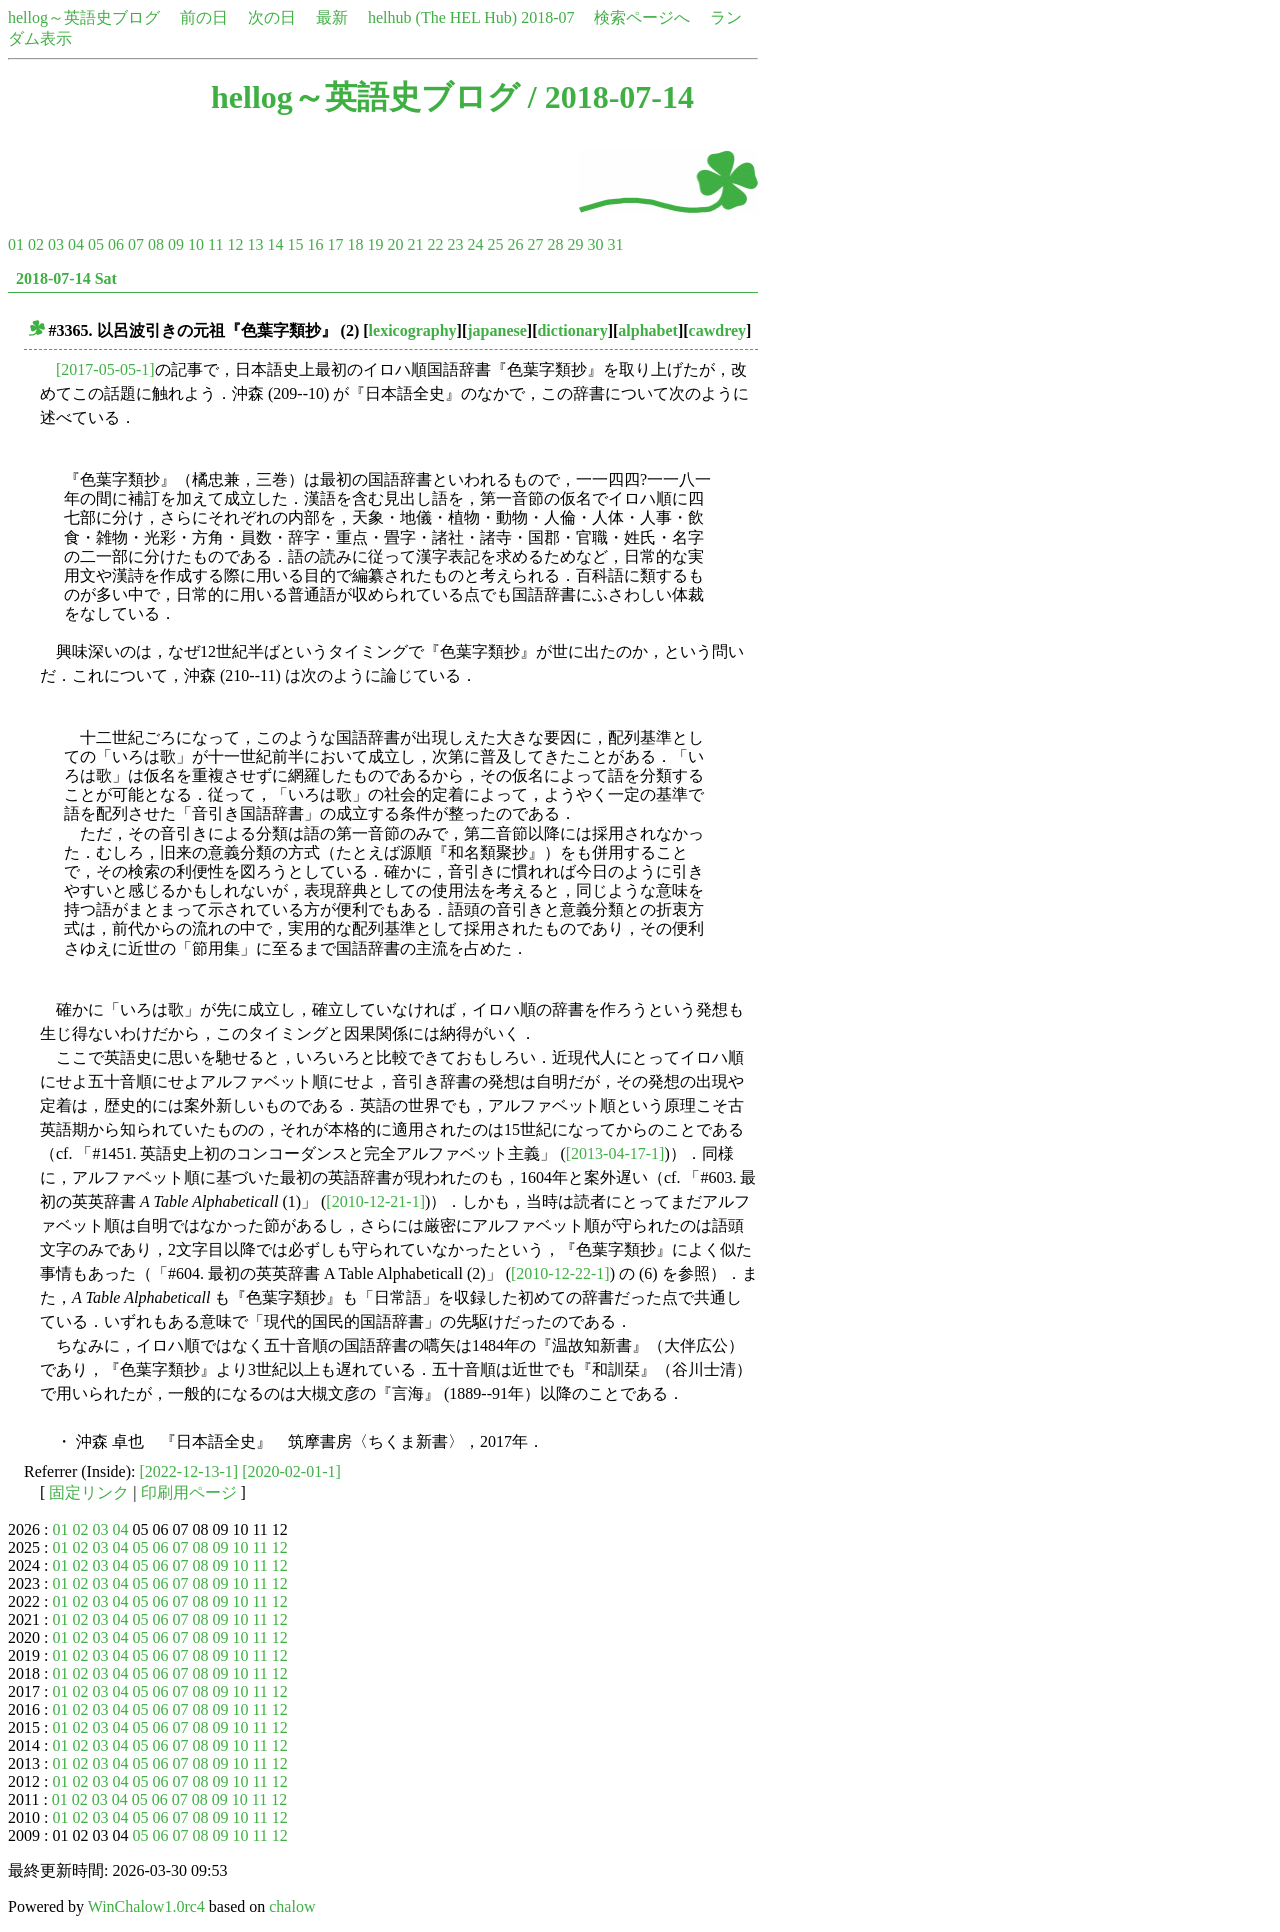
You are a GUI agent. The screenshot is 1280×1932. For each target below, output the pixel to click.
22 (435, 244)
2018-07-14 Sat (66, 278)
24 (475, 244)
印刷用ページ (189, 1492)
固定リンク (89, 1492)
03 (56, 244)
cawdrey (717, 330)
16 (315, 244)
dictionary (572, 330)
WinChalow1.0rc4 (146, 1906)
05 (96, 244)
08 (156, 244)
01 (16, 244)
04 (76, 244)
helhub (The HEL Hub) (442, 17)
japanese (497, 330)
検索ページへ (642, 17)
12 (235, 244)
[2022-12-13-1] (189, 1471)
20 (395, 244)
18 (355, 244)
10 (196, 244)
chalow (292, 1906)
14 (275, 244)
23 (455, 244)
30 (595, 244)
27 (535, 244)
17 (335, 244)
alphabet (648, 330)
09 (176, 244)
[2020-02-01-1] (291, 1471)
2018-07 (547, 17)
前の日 (204, 17)
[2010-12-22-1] (560, 1273)
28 (555, 244)
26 (515, 244)
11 (215, 244)
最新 (332, 17)
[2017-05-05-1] (105, 369)
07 (136, 244)
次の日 (272, 17)
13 (255, 244)
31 (615, 244)
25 (495, 244)
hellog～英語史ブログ (84, 17)
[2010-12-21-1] (375, 1201)
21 (415, 244)
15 (295, 244)
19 (375, 244)
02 (36, 244)
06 (116, 244)
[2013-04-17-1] (615, 1153)
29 (575, 244)
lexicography (413, 330)
